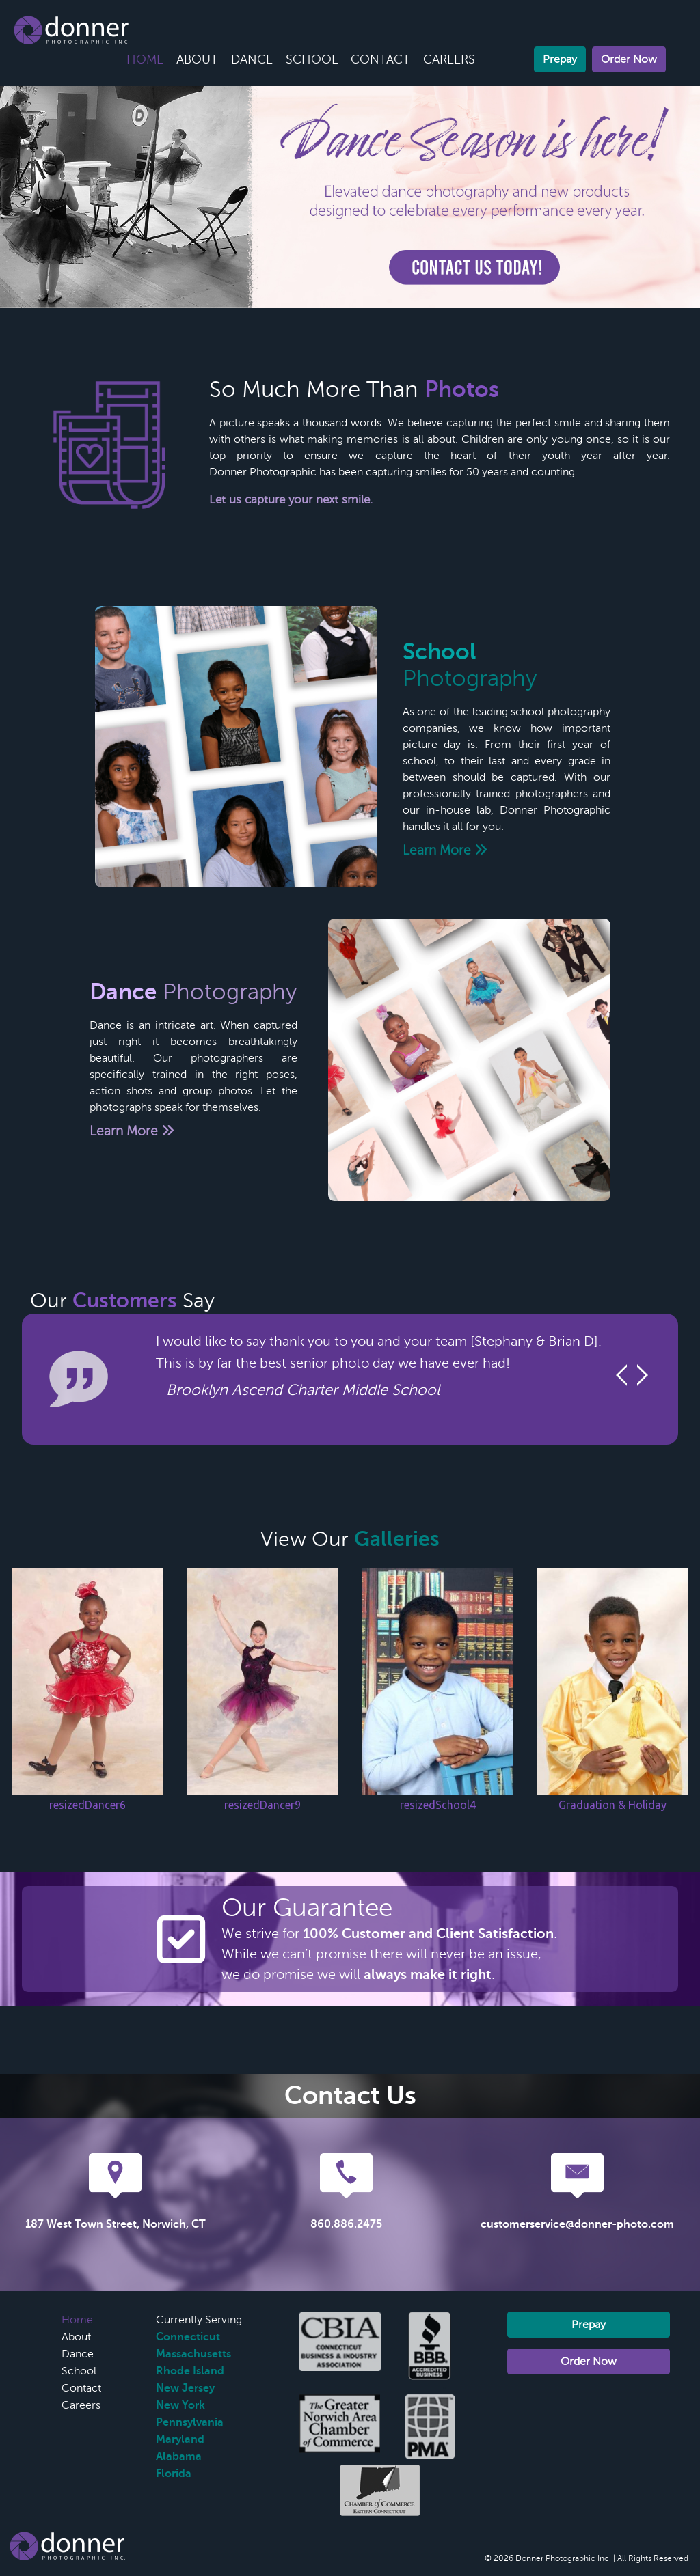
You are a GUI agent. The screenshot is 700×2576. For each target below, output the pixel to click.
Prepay (560, 59)
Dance (252, 59)
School (312, 59)
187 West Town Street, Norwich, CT (115, 2224)
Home (144, 59)
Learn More (445, 850)
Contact (380, 59)
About (197, 59)
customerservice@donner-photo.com (577, 2224)
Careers (449, 59)
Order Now (629, 59)
